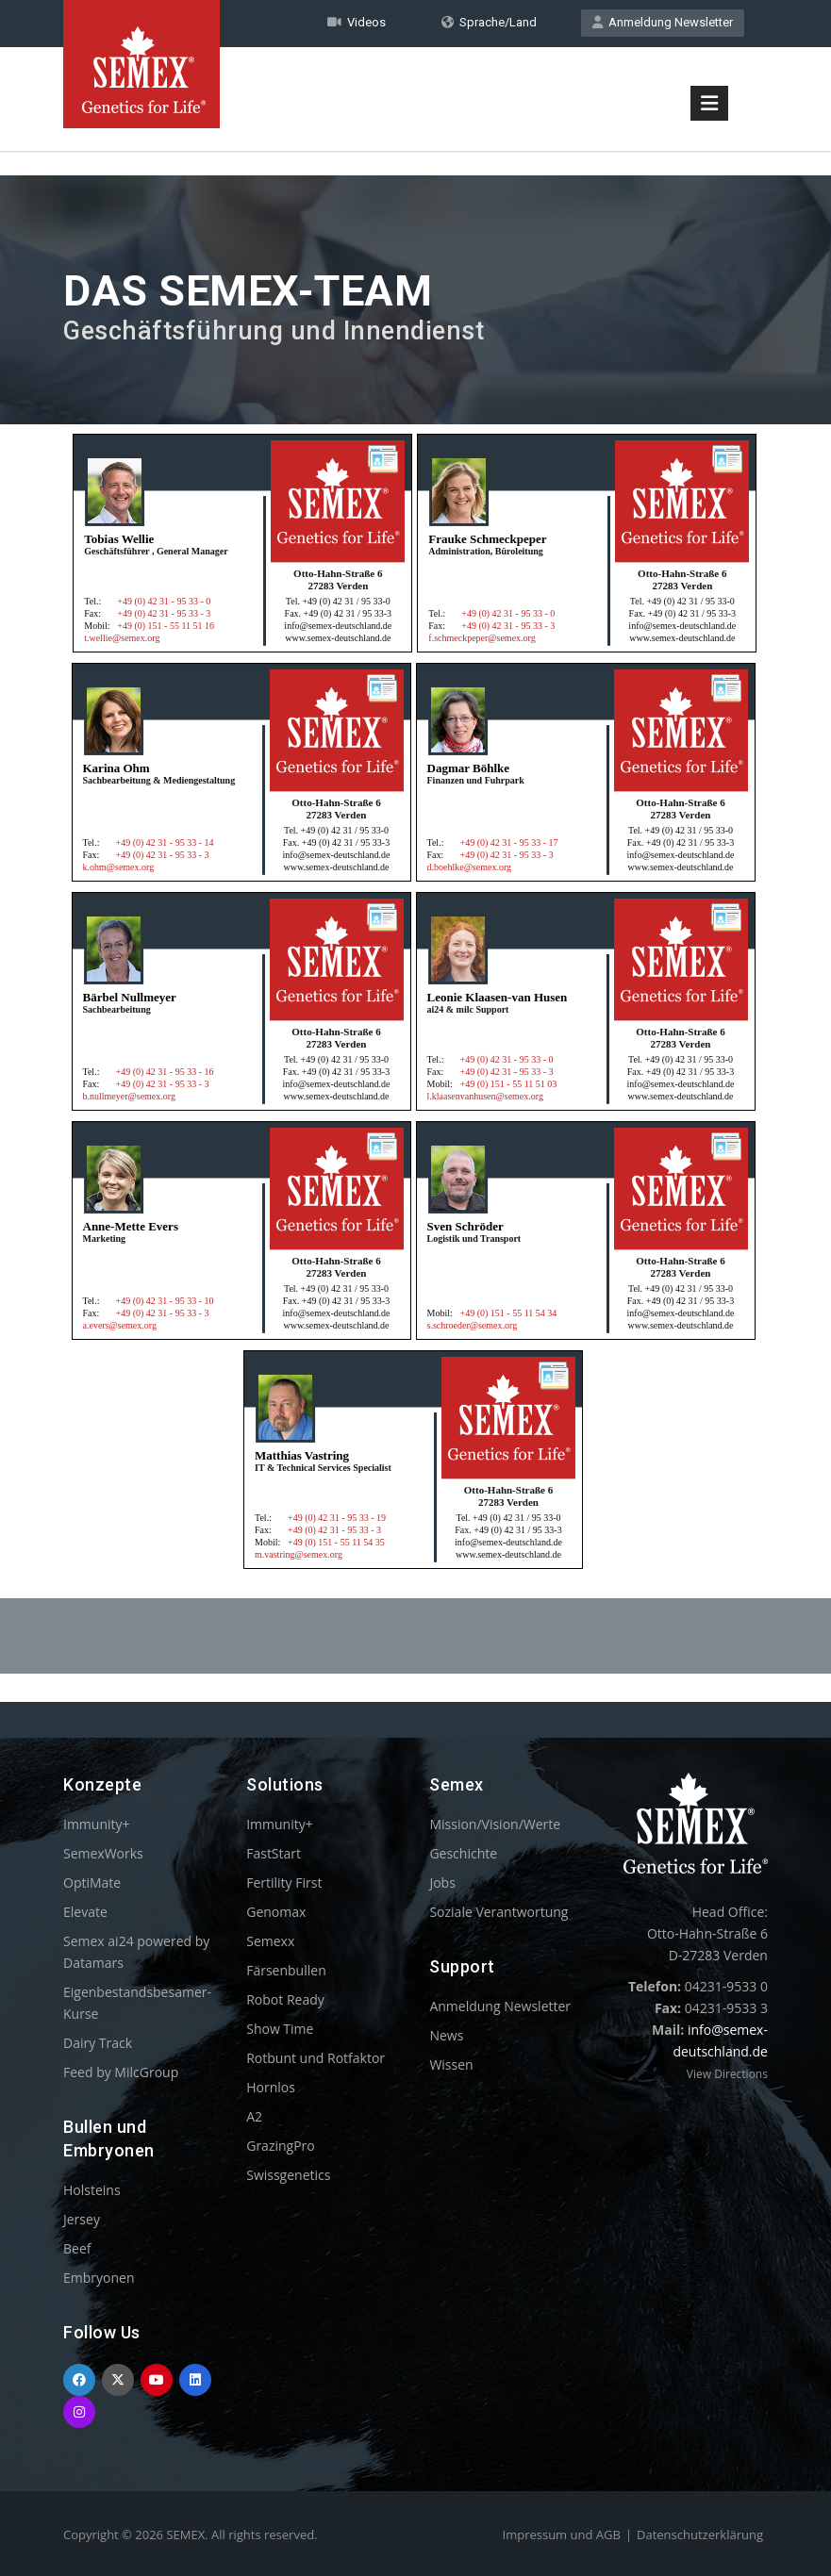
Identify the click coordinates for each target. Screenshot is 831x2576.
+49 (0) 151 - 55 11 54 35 (336, 1542)
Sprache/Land (489, 22)
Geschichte (463, 1853)
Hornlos (270, 2087)
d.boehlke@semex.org (469, 867)
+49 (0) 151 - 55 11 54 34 (508, 1313)
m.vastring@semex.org (298, 1554)
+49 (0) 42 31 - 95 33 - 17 (509, 842)
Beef (77, 2248)
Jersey (81, 2219)
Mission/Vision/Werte (494, 1824)
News (446, 2035)
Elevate (85, 1912)
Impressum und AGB (562, 2534)
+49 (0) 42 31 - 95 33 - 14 (165, 842)
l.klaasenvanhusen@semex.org (485, 1096)
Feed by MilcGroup (120, 2072)
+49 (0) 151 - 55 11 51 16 (165, 625)
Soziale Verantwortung (498, 1912)
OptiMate (92, 1882)
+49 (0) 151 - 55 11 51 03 (508, 1084)
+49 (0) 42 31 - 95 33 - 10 (165, 1301)
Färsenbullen (286, 1970)
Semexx (270, 1941)
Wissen (451, 2064)
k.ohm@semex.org (119, 867)
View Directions (727, 2074)
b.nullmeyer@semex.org (129, 1096)
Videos (356, 22)
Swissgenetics (288, 2175)
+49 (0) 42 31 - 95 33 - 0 (163, 601)
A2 (254, 2116)
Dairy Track (97, 2043)
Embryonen (99, 2278)
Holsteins (92, 2190)
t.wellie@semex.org (121, 638)
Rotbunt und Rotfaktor (315, 2058)
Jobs (442, 1882)
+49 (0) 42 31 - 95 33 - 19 (337, 1517)
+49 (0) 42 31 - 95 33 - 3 (163, 613)
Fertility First (284, 1882)
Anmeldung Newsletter (662, 22)
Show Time (279, 2029)
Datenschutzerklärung (700, 2534)
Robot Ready (285, 1999)
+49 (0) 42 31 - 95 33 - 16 (165, 1071)
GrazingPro (280, 2146)
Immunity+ (96, 1824)
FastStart (273, 1853)
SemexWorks (103, 1853)
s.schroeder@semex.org (472, 1325)
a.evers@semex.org (120, 1325)
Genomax (276, 1912)
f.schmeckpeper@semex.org (481, 638)
